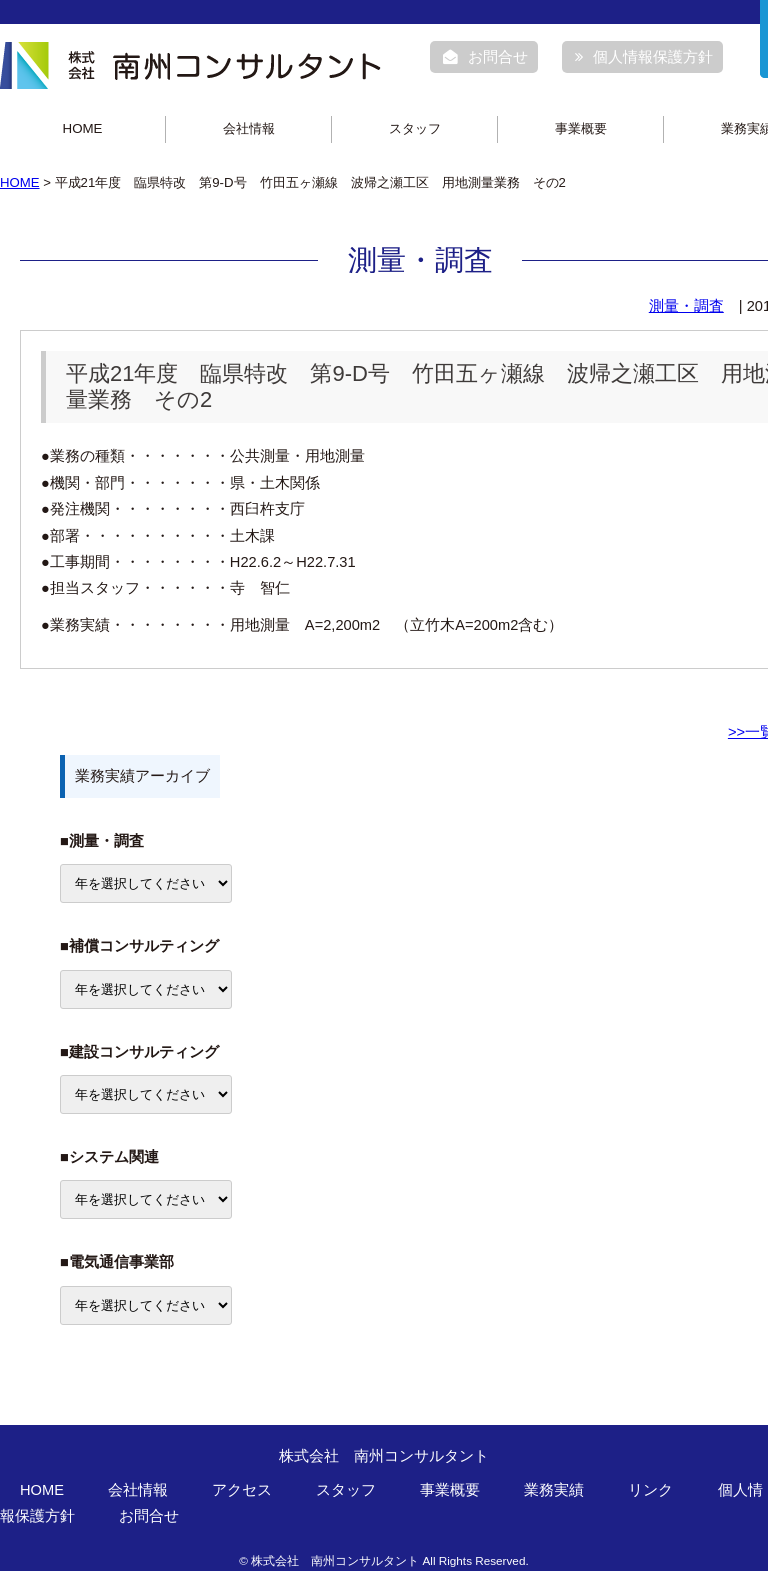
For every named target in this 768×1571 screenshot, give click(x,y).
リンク (650, 1490)
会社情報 (249, 128)
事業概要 (581, 128)
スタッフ (415, 128)
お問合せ (485, 57)
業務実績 (554, 1490)
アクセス (242, 1490)
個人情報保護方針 (644, 57)
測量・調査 (686, 306)
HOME (83, 128)
